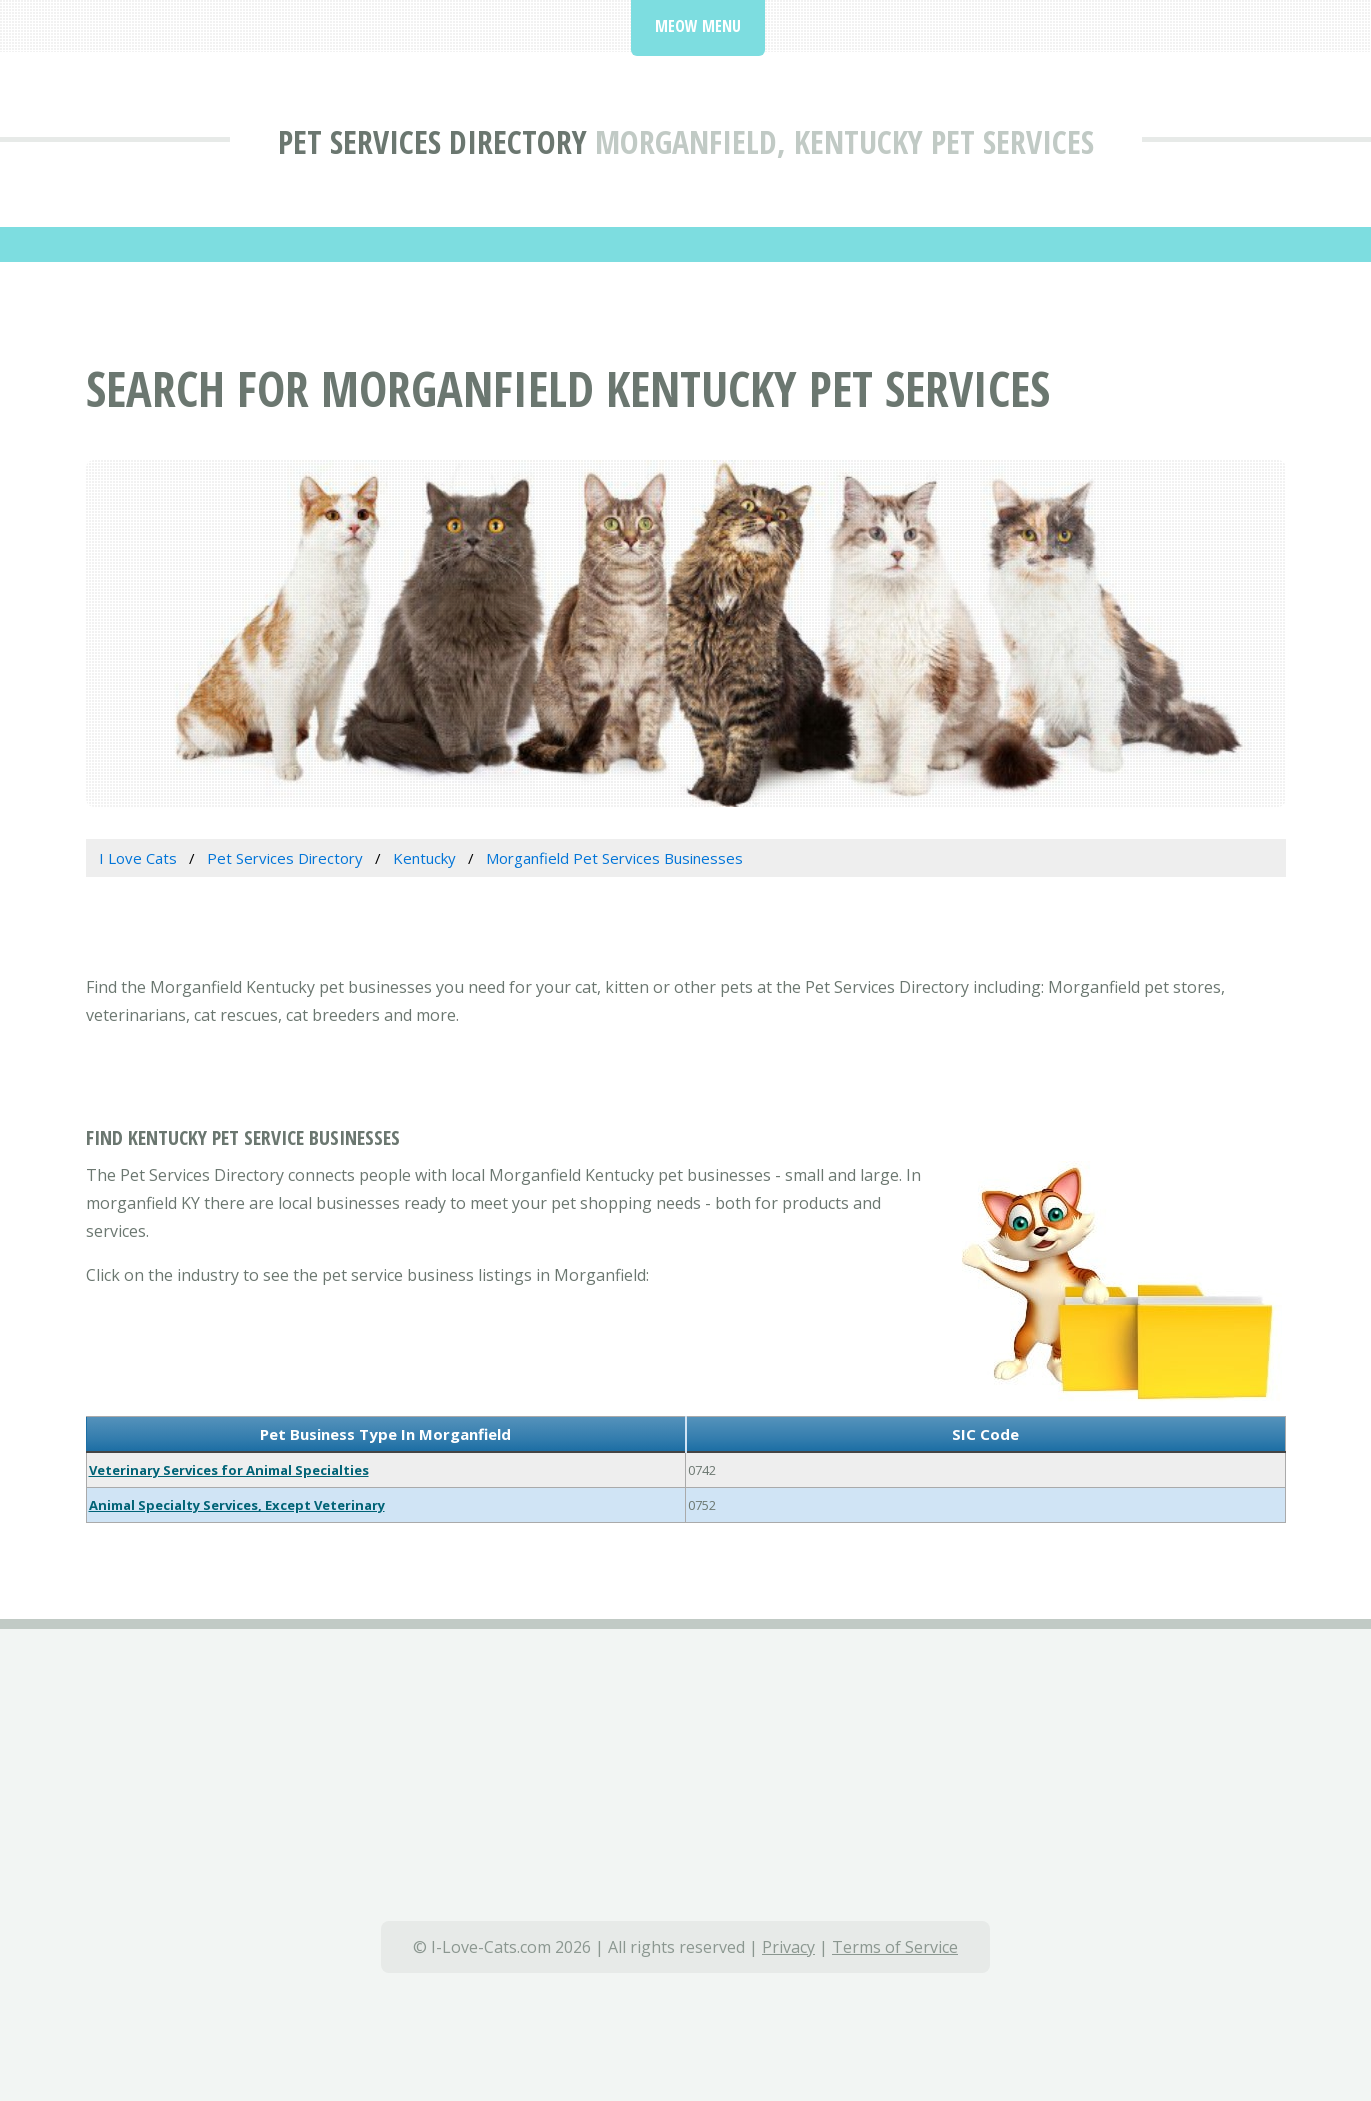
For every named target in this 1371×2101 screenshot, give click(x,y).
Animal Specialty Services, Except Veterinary (237, 1505)
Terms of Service (895, 1947)
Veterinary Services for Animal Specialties (229, 1470)
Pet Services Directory (432, 141)
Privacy (788, 1947)
